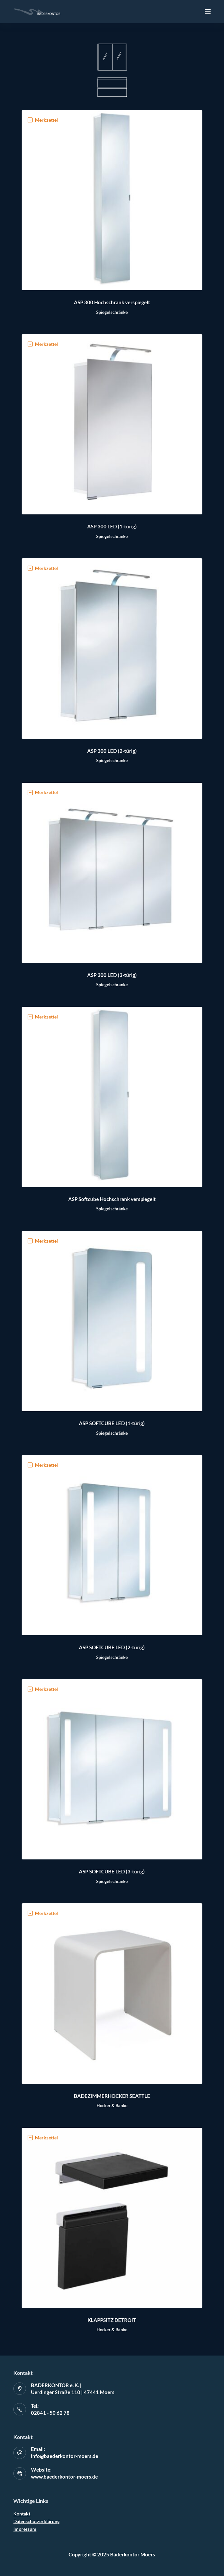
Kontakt (21, 2513)
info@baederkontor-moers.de (64, 2456)
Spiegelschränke (112, 312)
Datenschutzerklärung (36, 2521)
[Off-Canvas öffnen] (208, 12)
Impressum (24, 2529)
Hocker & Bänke (112, 2105)
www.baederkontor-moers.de (64, 2477)
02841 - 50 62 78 (50, 2413)
